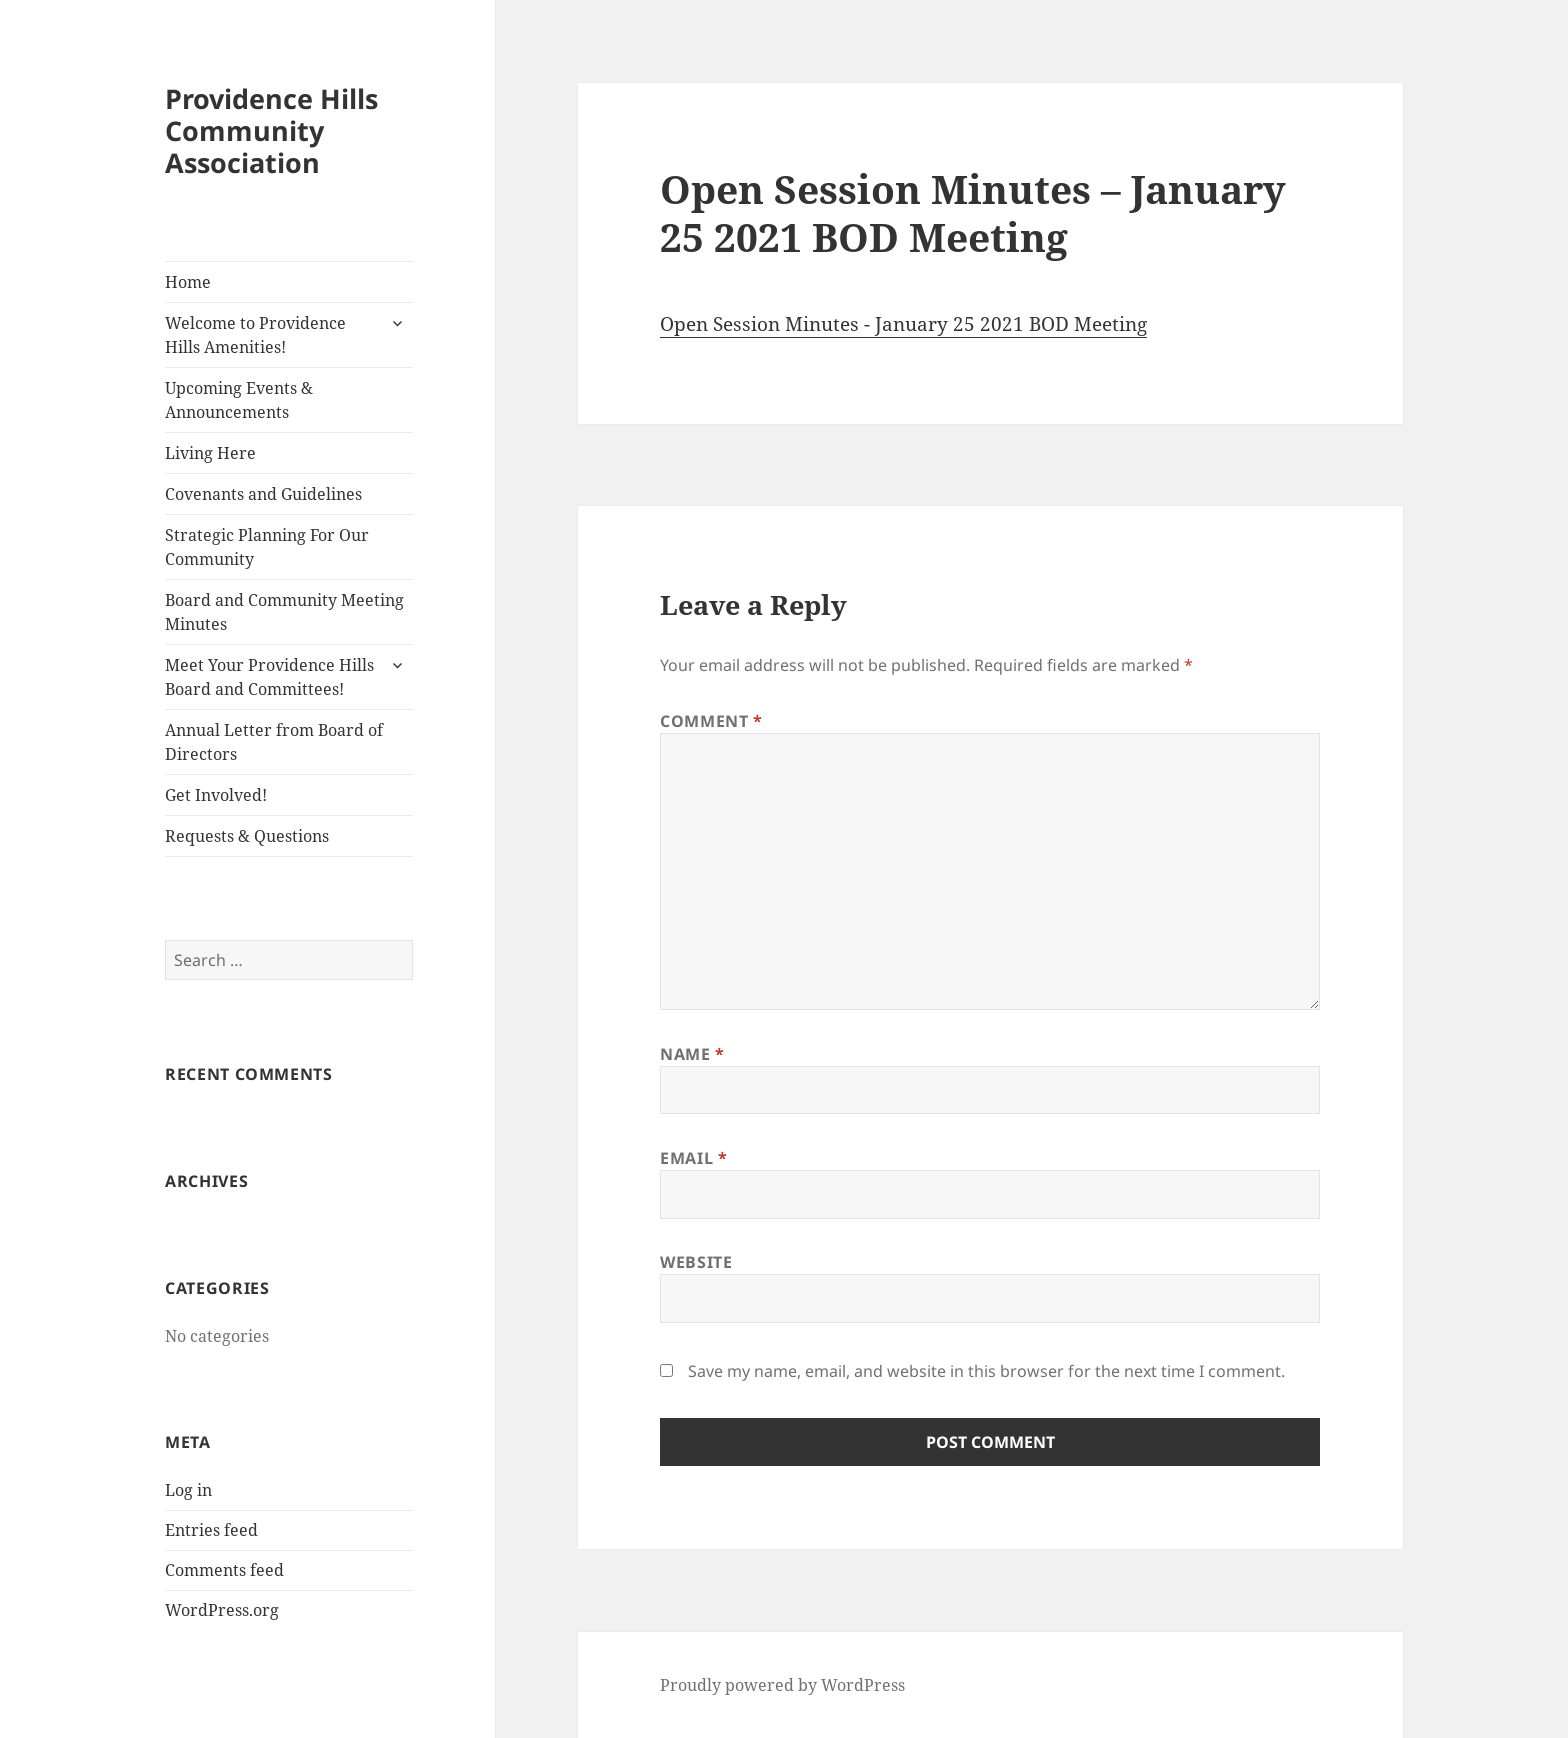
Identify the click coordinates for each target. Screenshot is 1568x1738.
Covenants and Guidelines (263, 494)
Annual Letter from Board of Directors (274, 742)
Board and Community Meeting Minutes (284, 612)
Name (692, 1054)
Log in (188, 1490)
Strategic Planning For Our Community (267, 547)
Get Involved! (216, 795)
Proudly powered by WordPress (782, 1685)
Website (696, 1262)
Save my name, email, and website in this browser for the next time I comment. (986, 1371)
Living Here (210, 453)
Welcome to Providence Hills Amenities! (255, 335)
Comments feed (224, 1570)
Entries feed (211, 1530)
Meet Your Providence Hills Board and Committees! (269, 677)
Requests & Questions (247, 836)
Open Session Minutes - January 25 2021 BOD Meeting (903, 324)
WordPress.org (222, 1610)
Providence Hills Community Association (271, 130)
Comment (711, 721)
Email (693, 1158)
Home (188, 282)
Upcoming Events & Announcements (239, 400)
